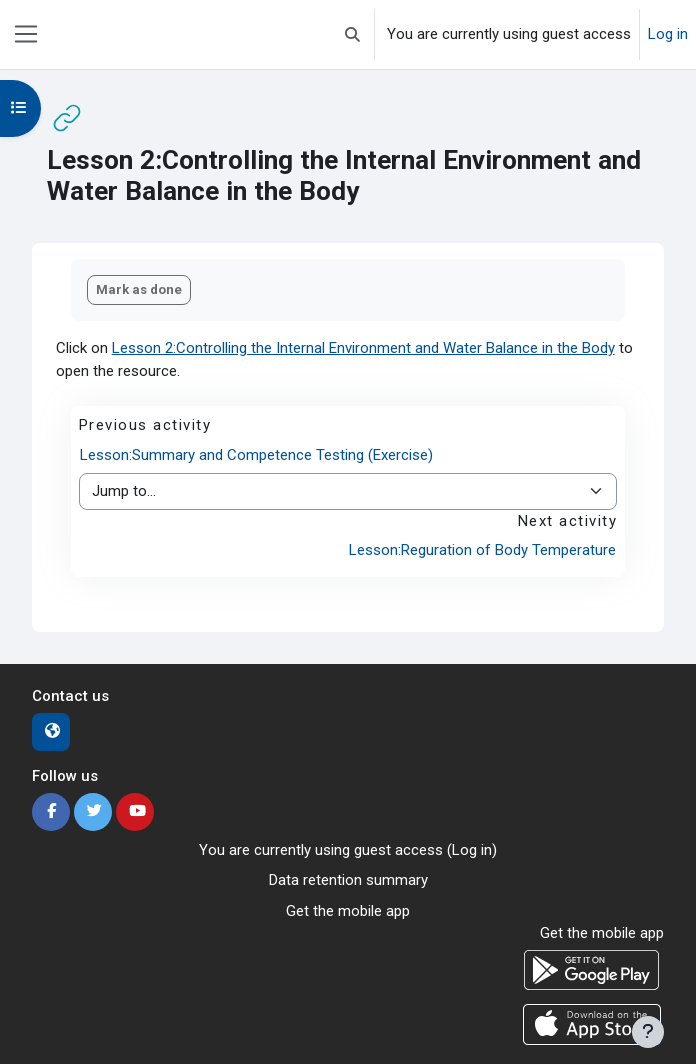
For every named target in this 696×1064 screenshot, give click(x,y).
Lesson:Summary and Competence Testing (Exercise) (256, 455)
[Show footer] (648, 1032)
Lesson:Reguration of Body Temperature (482, 550)
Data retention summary (348, 880)
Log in (668, 34)
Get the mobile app (348, 911)
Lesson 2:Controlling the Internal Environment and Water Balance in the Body (363, 348)
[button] (352, 34)
